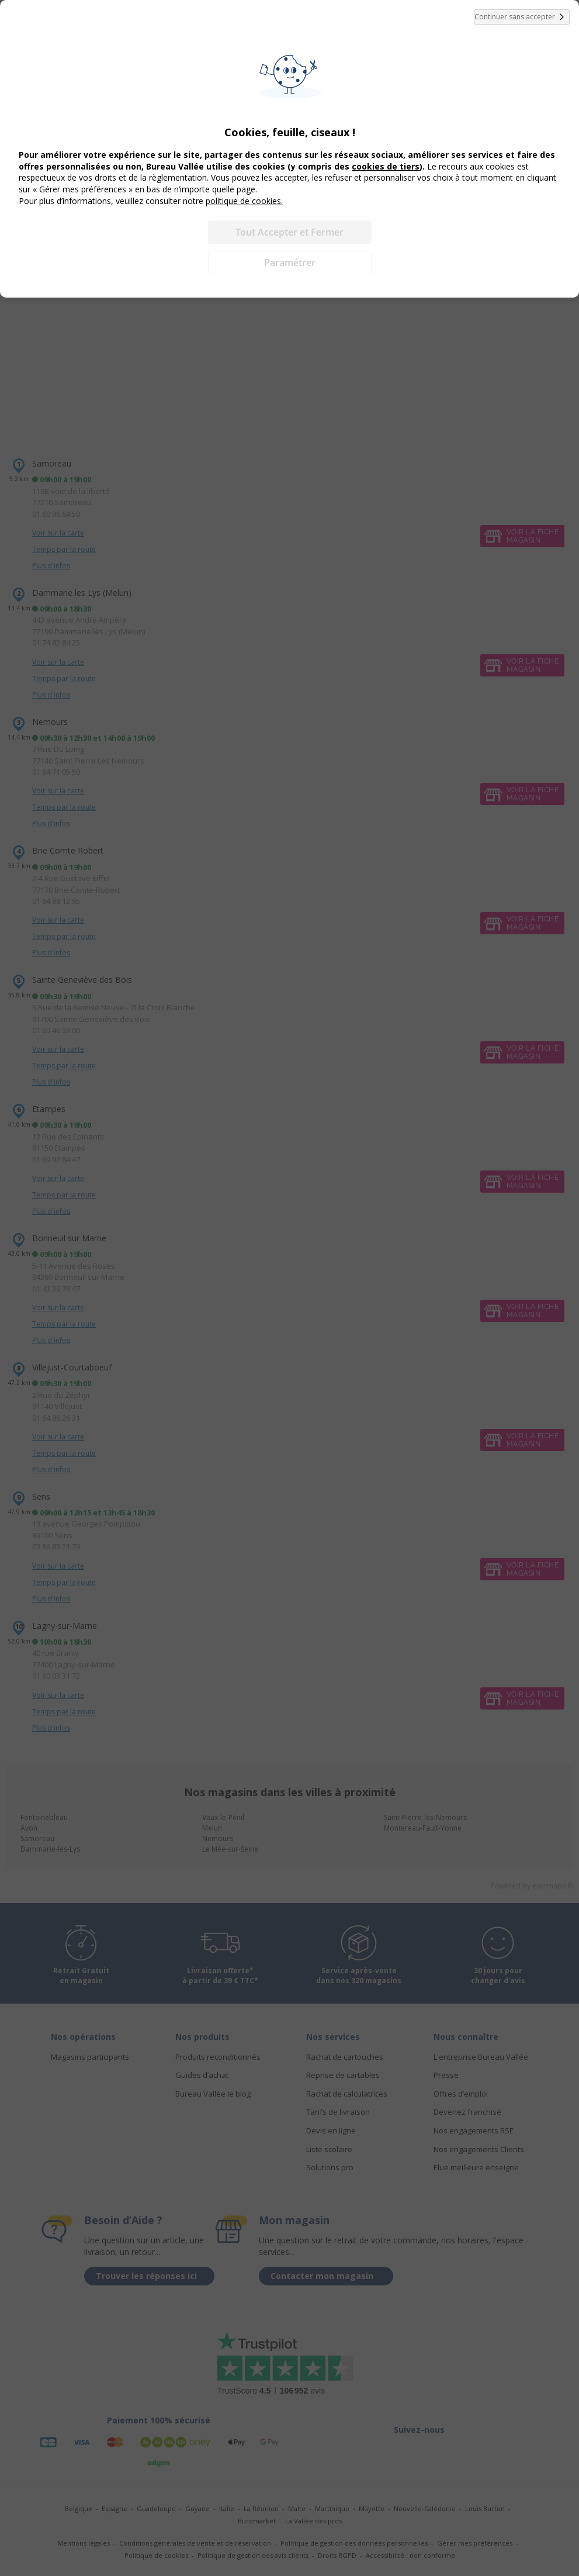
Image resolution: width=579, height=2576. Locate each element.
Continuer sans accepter (521, 17)
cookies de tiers (385, 166)
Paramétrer (289, 262)
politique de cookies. (244, 200)
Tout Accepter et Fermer (289, 232)
